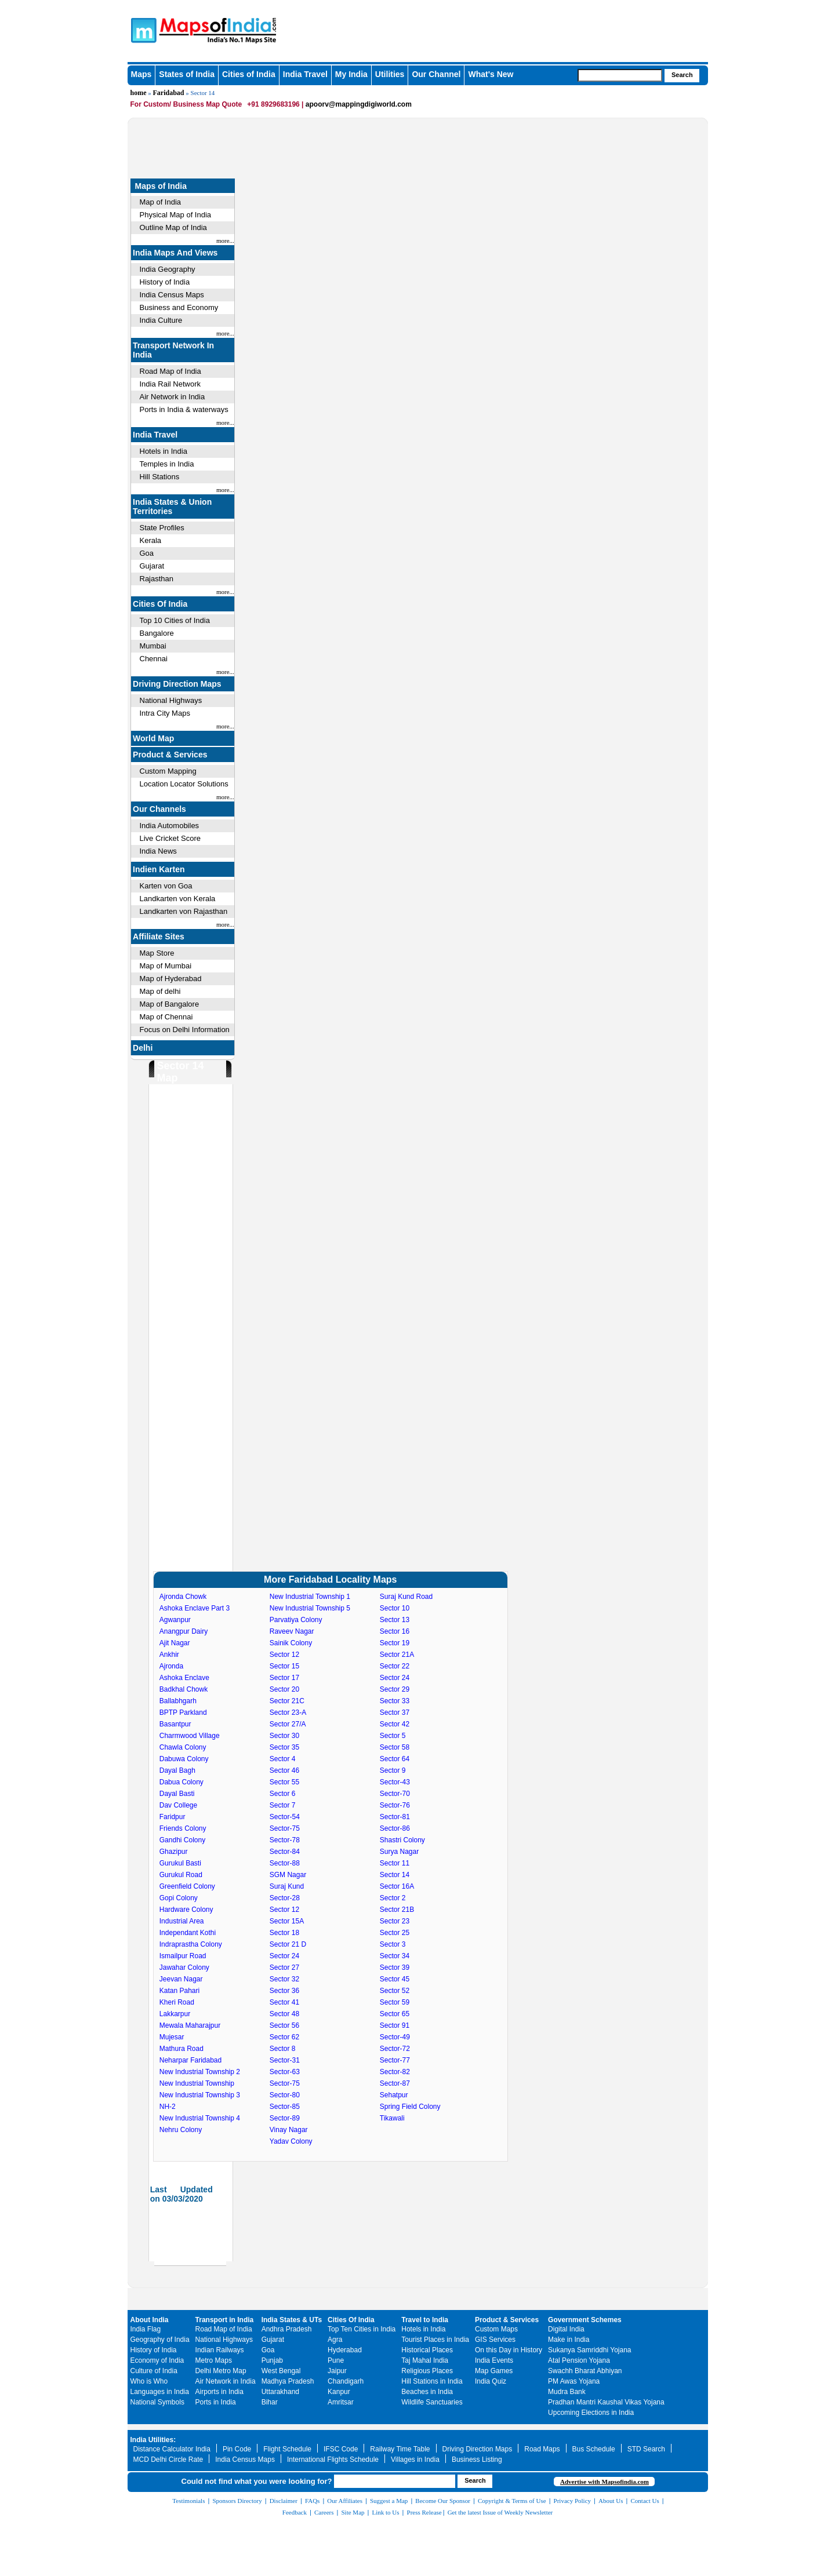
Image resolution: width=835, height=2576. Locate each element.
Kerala (151, 540)
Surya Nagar (399, 1852)
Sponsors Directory (237, 2500)
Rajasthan (157, 578)
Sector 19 (394, 1643)
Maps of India (161, 186)
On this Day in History (508, 2350)
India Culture (161, 320)
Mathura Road (181, 2049)
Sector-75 (285, 1828)
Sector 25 (394, 1933)
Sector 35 (284, 1747)
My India (351, 74)
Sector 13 (394, 1620)
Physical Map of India (176, 214)
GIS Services (495, 2339)
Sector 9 (393, 1770)
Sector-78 (285, 1840)
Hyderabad (345, 2350)
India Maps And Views (175, 252)
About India (149, 2320)
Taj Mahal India (424, 2360)
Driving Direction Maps (177, 683)
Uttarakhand (280, 2392)
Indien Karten (158, 869)
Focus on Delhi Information (185, 1029)
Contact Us (645, 2500)
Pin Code (237, 2449)
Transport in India (224, 2320)
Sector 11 (394, 1863)
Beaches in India (427, 2392)
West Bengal (281, 2371)
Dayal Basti (177, 1794)
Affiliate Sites (158, 936)
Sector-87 (395, 2083)
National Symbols (157, 2402)
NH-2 (167, 2107)
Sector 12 (284, 1654)
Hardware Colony (186, 1909)
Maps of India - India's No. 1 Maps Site (142, 29)
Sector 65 (394, 2014)
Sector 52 (394, 1991)
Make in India (568, 2339)
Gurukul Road (180, 1875)
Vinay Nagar (289, 2130)
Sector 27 (284, 1967)
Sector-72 (395, 2049)
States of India (187, 74)
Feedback (294, 2512)
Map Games (494, 2371)
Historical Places (427, 2350)
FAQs (312, 2500)
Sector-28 (285, 1898)
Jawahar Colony (184, 1967)
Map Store (157, 953)
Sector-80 (285, 2095)
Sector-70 (395, 1794)
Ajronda (171, 1666)
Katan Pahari (179, 1991)
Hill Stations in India (431, 2381)
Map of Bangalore (169, 1004)
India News (158, 851)
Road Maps (542, 2449)
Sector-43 (395, 1782)
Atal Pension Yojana (579, 2360)
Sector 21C (287, 1701)
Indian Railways (219, 2350)
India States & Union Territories (172, 506)
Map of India (160, 202)
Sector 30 (284, 1736)
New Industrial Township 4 (199, 2118)
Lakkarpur (174, 2014)
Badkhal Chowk (183, 1689)
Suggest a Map (389, 2500)
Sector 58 (394, 1747)
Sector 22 (394, 1666)
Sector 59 (394, 2002)
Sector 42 (394, 1724)
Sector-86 (395, 1828)
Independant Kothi (187, 1933)
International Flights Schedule (333, 2459)
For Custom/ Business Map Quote (186, 104)
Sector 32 (284, 1979)
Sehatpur (394, 2095)
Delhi (143, 1047)
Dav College (178, 1805)
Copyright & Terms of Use (512, 2500)
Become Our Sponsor (442, 2500)
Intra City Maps (165, 713)
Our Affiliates (344, 2500)
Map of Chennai (166, 1016)
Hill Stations (160, 476)
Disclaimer (283, 2500)
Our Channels (159, 809)
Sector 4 (283, 1759)
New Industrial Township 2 (199, 2072)
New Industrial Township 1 (310, 1597)
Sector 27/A (288, 1724)
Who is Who (149, 2381)
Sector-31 (285, 2060)
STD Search (646, 2449)
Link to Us (386, 2512)
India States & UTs (292, 2320)
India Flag (145, 2329)
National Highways (171, 700)
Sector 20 (284, 1689)
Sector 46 (284, 1770)
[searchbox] (620, 75)
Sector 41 (284, 2002)
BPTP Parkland (183, 1712)
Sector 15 (284, 1666)
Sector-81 (395, 1817)
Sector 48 (284, 2014)
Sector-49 (395, 2037)
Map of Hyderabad (171, 978)
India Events (494, 2360)
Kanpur (339, 2392)
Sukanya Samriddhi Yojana (589, 2350)
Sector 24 (284, 1956)
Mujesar (171, 2037)
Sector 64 (394, 1759)
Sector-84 (285, 1852)
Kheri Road (176, 2002)
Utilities (390, 74)
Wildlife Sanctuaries (431, 2402)
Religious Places (427, 2371)
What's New (490, 74)
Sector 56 (284, 2025)
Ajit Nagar (174, 1643)
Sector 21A (397, 1654)
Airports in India (219, 2392)
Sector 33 (394, 1701)
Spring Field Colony (410, 2107)
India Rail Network (170, 384)
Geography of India (160, 2339)
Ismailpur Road (182, 1956)
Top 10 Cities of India (175, 620)
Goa (147, 553)
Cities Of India (160, 604)
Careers (324, 2512)
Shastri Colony (402, 1840)
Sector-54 (285, 1817)
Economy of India (157, 2360)
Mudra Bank (567, 2392)
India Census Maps (172, 294)
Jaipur (337, 2371)
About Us (610, 2500)
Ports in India (215, 2402)
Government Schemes (585, 2320)
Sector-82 (395, 2072)
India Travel (305, 74)
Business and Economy (179, 307)
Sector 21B (397, 1909)
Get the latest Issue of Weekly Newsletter (500, 2512)
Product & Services (170, 754)
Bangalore (157, 633)
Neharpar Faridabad (190, 2060)
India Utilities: (153, 2440)
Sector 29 (394, 1689)
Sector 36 (284, 1991)
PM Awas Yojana (574, 2381)
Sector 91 (394, 2025)
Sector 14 (394, 1875)
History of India (165, 282)
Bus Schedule (593, 2449)
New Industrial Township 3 (199, 2095)
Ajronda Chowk (182, 1597)
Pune (336, 2360)
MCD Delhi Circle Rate (168, 2459)
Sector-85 (285, 2107)
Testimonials (188, 2500)
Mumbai (153, 646)
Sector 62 (284, 2037)
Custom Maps (496, 2329)
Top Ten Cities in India (361, 2329)
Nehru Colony (180, 2130)
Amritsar (341, 2402)
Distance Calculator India (171, 2449)
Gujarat (152, 566)
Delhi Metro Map (220, 2371)
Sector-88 (285, 1863)
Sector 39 (394, 1967)
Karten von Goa (166, 885)
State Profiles (162, 527)
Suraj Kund (287, 1886)
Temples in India (167, 464)
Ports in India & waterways (184, 409)
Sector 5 (393, 1736)
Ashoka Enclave (184, 1678)
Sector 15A (287, 1921)
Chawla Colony (182, 1747)
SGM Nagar (288, 1875)
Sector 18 (284, 1933)
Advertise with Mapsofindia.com (604, 2481)
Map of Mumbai (166, 965)
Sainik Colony (291, 1643)
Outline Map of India (173, 227)
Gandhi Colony (182, 1840)
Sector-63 (285, 2072)
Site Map (352, 2512)
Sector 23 (394, 1921)
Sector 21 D (288, 1944)
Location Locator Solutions (184, 783)
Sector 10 (394, 1608)
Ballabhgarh (178, 1701)
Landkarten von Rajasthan (184, 911)
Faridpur (172, 1817)
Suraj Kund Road (406, 1597)
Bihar (270, 2402)
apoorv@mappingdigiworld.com (359, 104)
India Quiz (490, 2381)
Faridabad (168, 93)
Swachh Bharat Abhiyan (585, 2371)
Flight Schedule (287, 2449)
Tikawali (392, 2118)
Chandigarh (346, 2381)
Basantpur (175, 1724)
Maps (141, 74)
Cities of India (248, 74)
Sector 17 (284, 1678)
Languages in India (159, 2392)
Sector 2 (393, 1898)
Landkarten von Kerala (178, 898)
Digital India (566, 2329)
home (138, 93)
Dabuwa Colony (184, 1759)
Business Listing (477, 2459)
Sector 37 (394, 1712)
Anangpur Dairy (183, 1631)
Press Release (424, 2512)
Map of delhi (160, 991)
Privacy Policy (572, 2500)
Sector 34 (394, 1956)
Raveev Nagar (292, 1631)
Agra (335, 2339)
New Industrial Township (196, 2083)
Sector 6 (283, 1794)
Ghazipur (173, 1852)
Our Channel (436, 74)
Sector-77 (395, 2060)
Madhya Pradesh (288, 2381)
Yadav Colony (291, 2141)
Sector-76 (395, 1805)
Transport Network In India (173, 350)
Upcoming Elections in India (591, 2413)
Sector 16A (397, 1886)
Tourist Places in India (435, 2339)
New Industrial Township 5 (310, 1608)
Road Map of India (170, 371)
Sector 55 (284, 1782)
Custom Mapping (168, 771)
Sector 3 (393, 1944)
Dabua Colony (181, 1782)
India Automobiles (169, 825)
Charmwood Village (189, 1736)
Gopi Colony (178, 1898)
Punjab (272, 2360)
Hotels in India (163, 451)
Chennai (154, 658)
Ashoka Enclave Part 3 (194, 1608)
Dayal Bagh (177, 1770)
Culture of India (153, 2371)
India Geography (167, 269)
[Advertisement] (182, 149)
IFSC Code (341, 2449)
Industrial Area (181, 1921)
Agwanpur (175, 1620)
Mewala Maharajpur (189, 2025)
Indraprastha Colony (190, 1944)
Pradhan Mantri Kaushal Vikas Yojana (606, 2402)
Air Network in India (172, 396)
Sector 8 (283, 2049)
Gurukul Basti (180, 1863)
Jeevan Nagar (181, 1979)
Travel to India (424, 2320)
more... (225, 240)
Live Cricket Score (170, 838)
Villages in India (415, 2459)
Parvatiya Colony (296, 1620)
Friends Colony (182, 1828)
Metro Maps (213, 2360)
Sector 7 (283, 1805)
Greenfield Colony (187, 1886)
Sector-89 (285, 2118)
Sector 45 (394, 1979)
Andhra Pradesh (287, 2329)
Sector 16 (394, 1631)
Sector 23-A (288, 1712)
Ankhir (169, 1654)
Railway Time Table (400, 2449)
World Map (153, 738)
